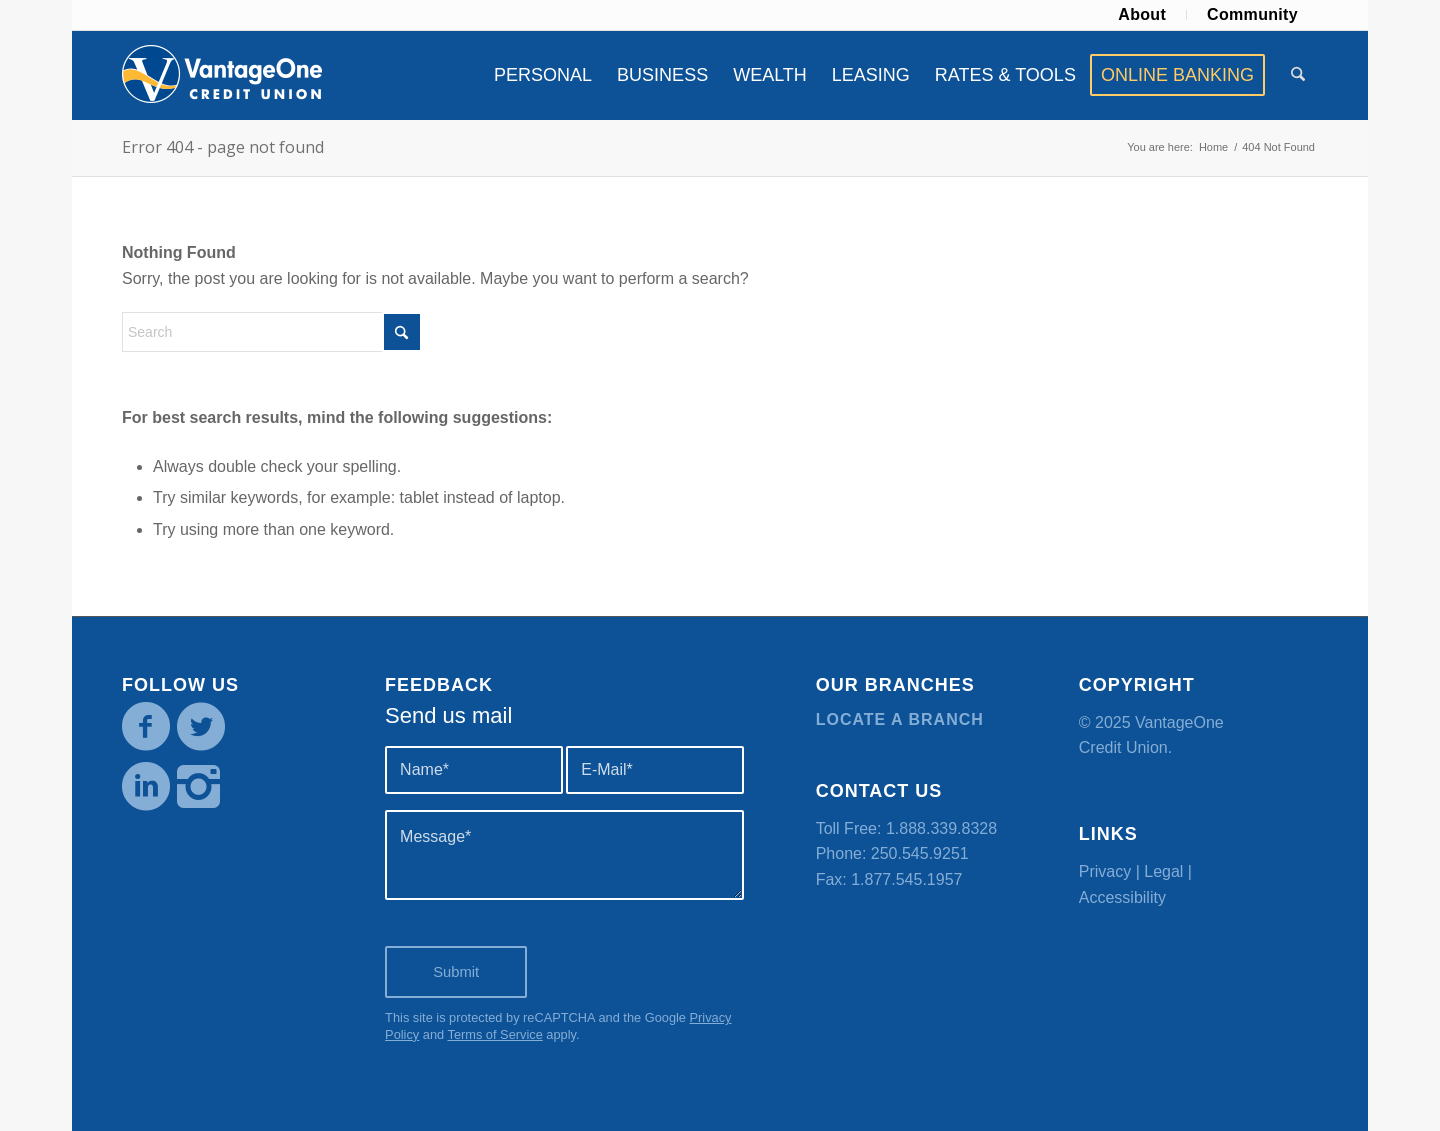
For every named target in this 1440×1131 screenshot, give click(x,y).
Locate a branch (900, 719)
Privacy (1105, 871)
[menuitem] (1142, 15)
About (1142, 14)
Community (1252, 14)
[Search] (1298, 75)
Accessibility (1122, 897)
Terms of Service (494, 1034)
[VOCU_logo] (222, 75)
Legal (1163, 871)
